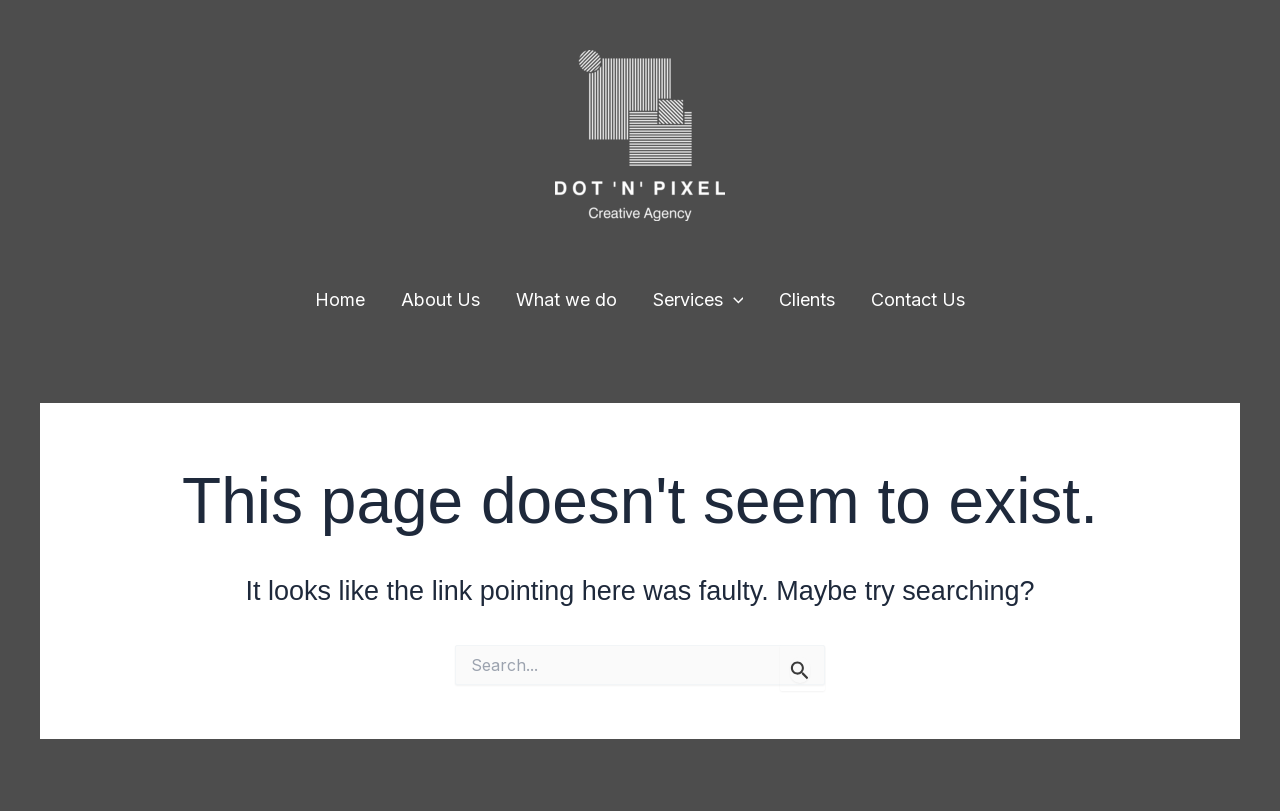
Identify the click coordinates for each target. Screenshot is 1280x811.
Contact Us (918, 299)
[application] (733, 300)
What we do (566, 299)
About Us (440, 299)
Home (340, 299)
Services (698, 300)
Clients (807, 299)
